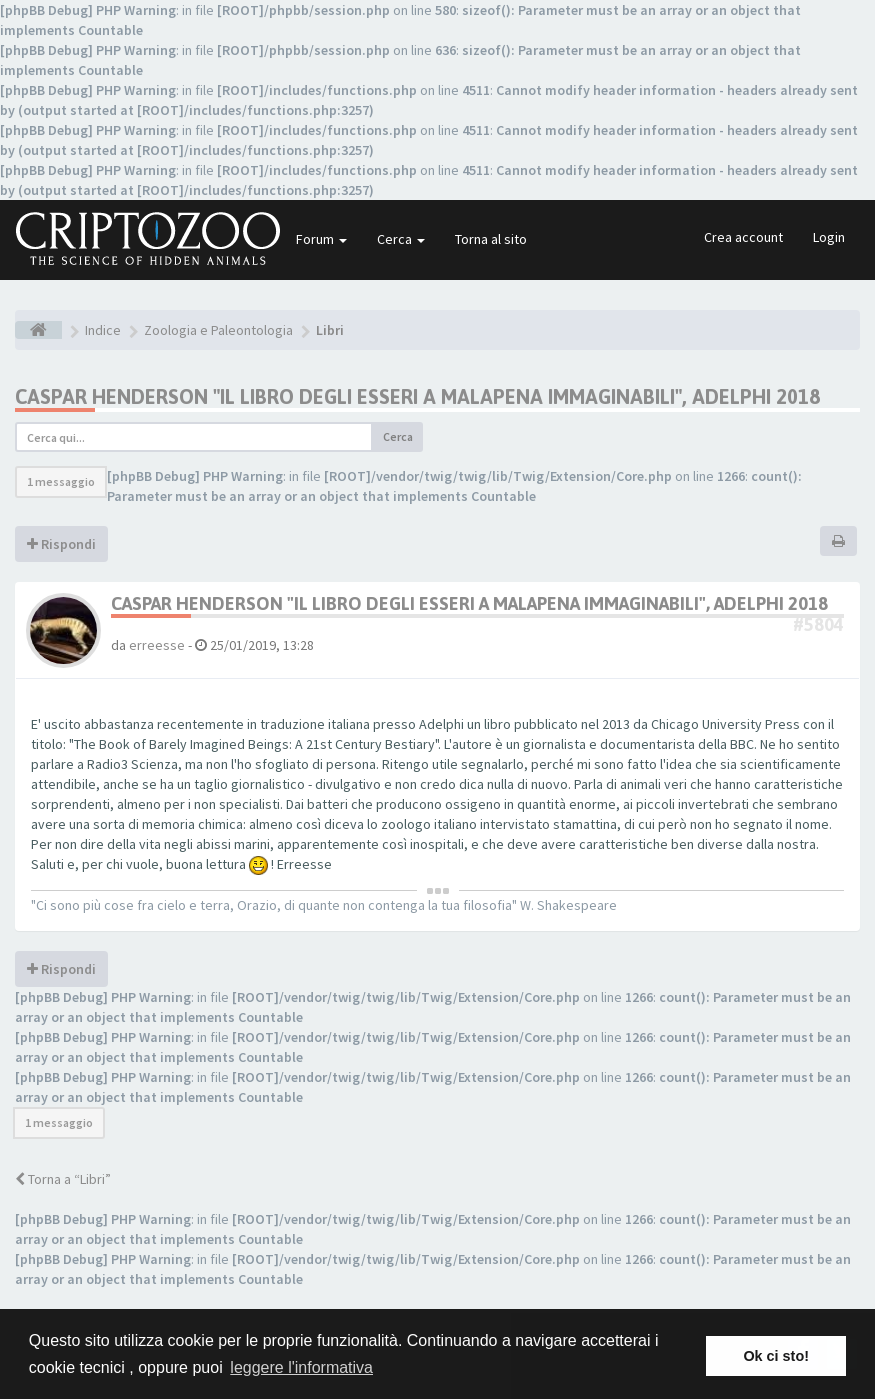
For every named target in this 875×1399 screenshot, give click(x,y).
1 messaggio (61, 481)
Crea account (743, 237)
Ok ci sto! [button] (776, 1356)
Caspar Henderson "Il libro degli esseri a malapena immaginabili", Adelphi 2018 (417, 396)
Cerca (401, 239)
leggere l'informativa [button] (301, 1367)
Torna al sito (491, 239)
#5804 (818, 624)
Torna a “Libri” (63, 1179)
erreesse (157, 645)
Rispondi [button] (61, 544)
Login (829, 237)
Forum (321, 239)
